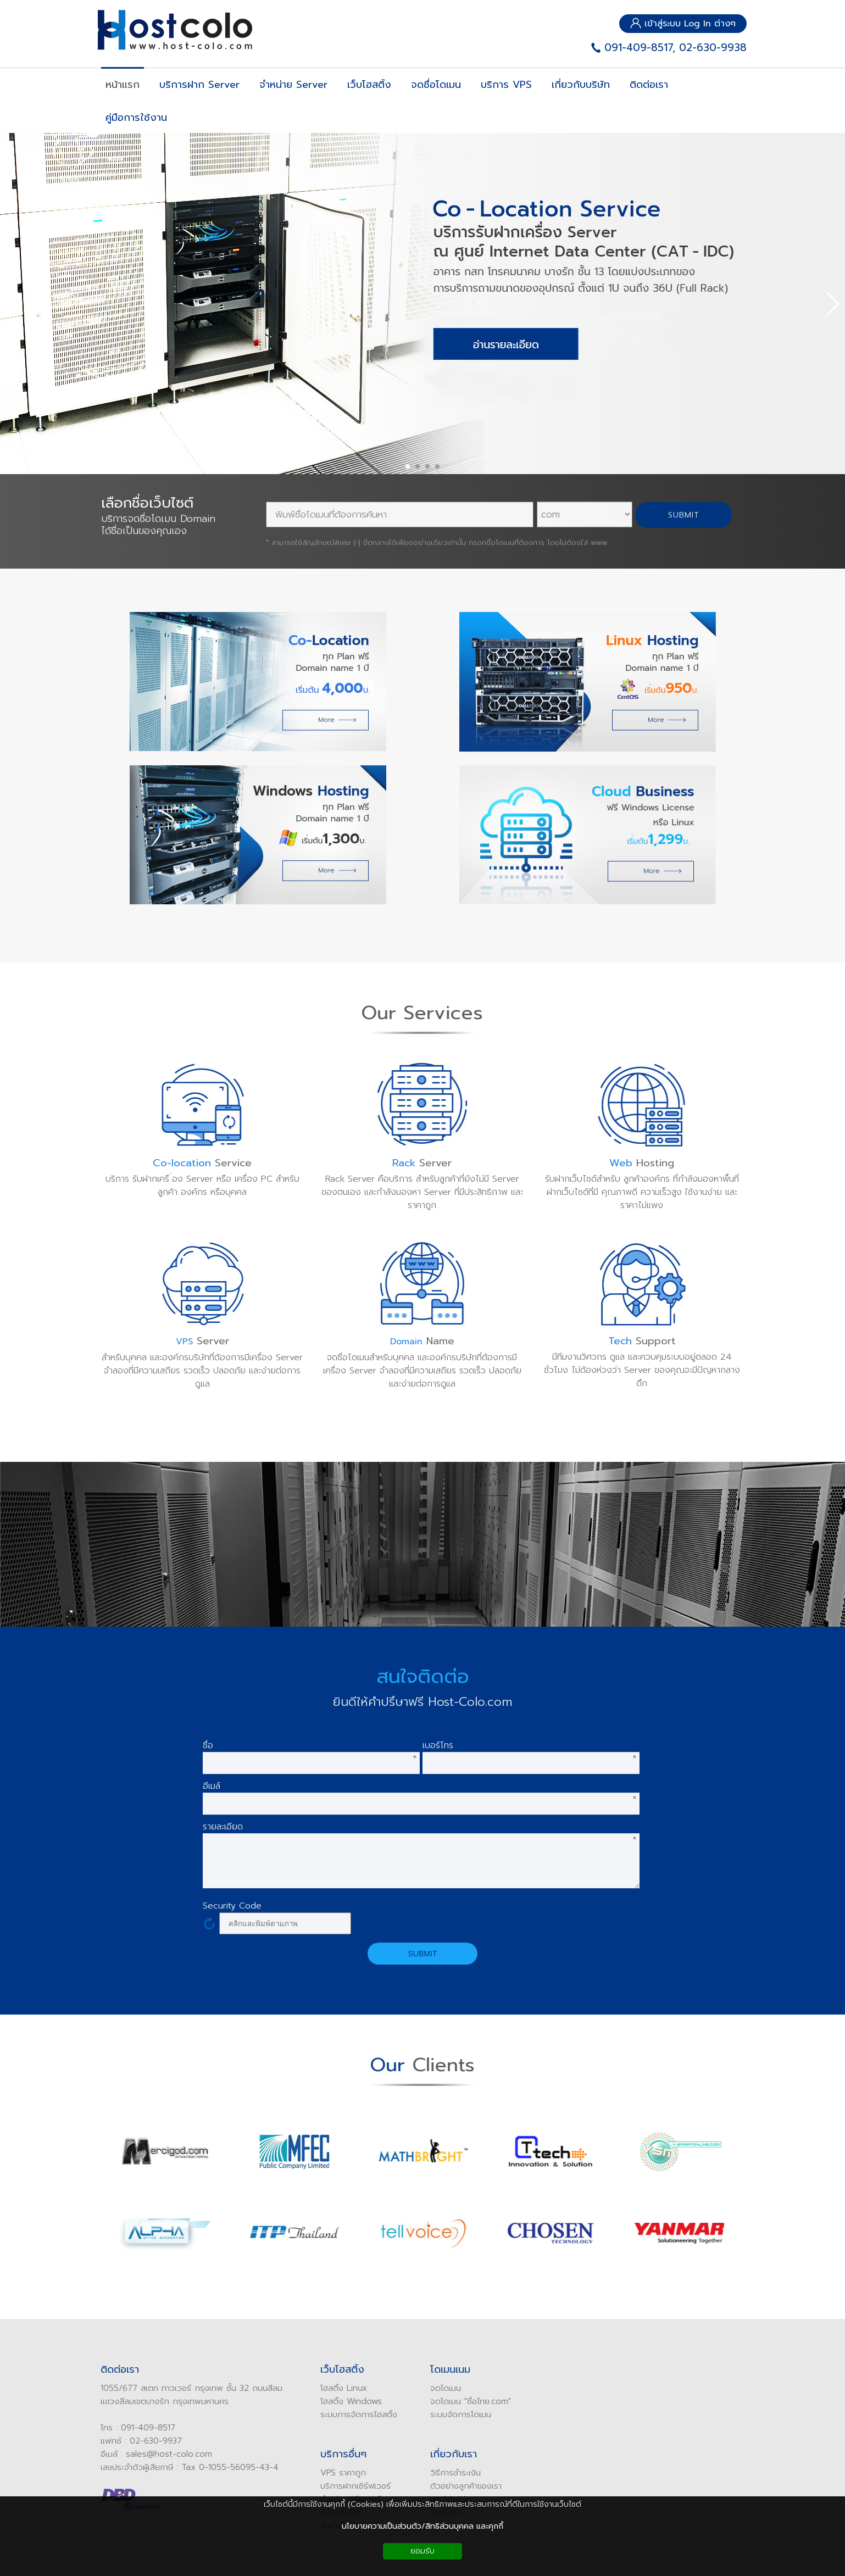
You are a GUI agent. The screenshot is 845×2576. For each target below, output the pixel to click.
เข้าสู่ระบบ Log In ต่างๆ (683, 23)
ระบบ (431, 2414)
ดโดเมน (440, 2388)
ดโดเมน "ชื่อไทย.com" (465, 2401)
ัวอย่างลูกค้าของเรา (461, 2486)
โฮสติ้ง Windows (343, 2401)
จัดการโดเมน (461, 2414)
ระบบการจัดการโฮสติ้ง (351, 2414)
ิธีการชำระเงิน (450, 2473)
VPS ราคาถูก (335, 2473)
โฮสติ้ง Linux (336, 2388)
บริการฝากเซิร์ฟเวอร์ (348, 2486)
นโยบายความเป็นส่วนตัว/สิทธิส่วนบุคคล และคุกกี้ (422, 2526)
